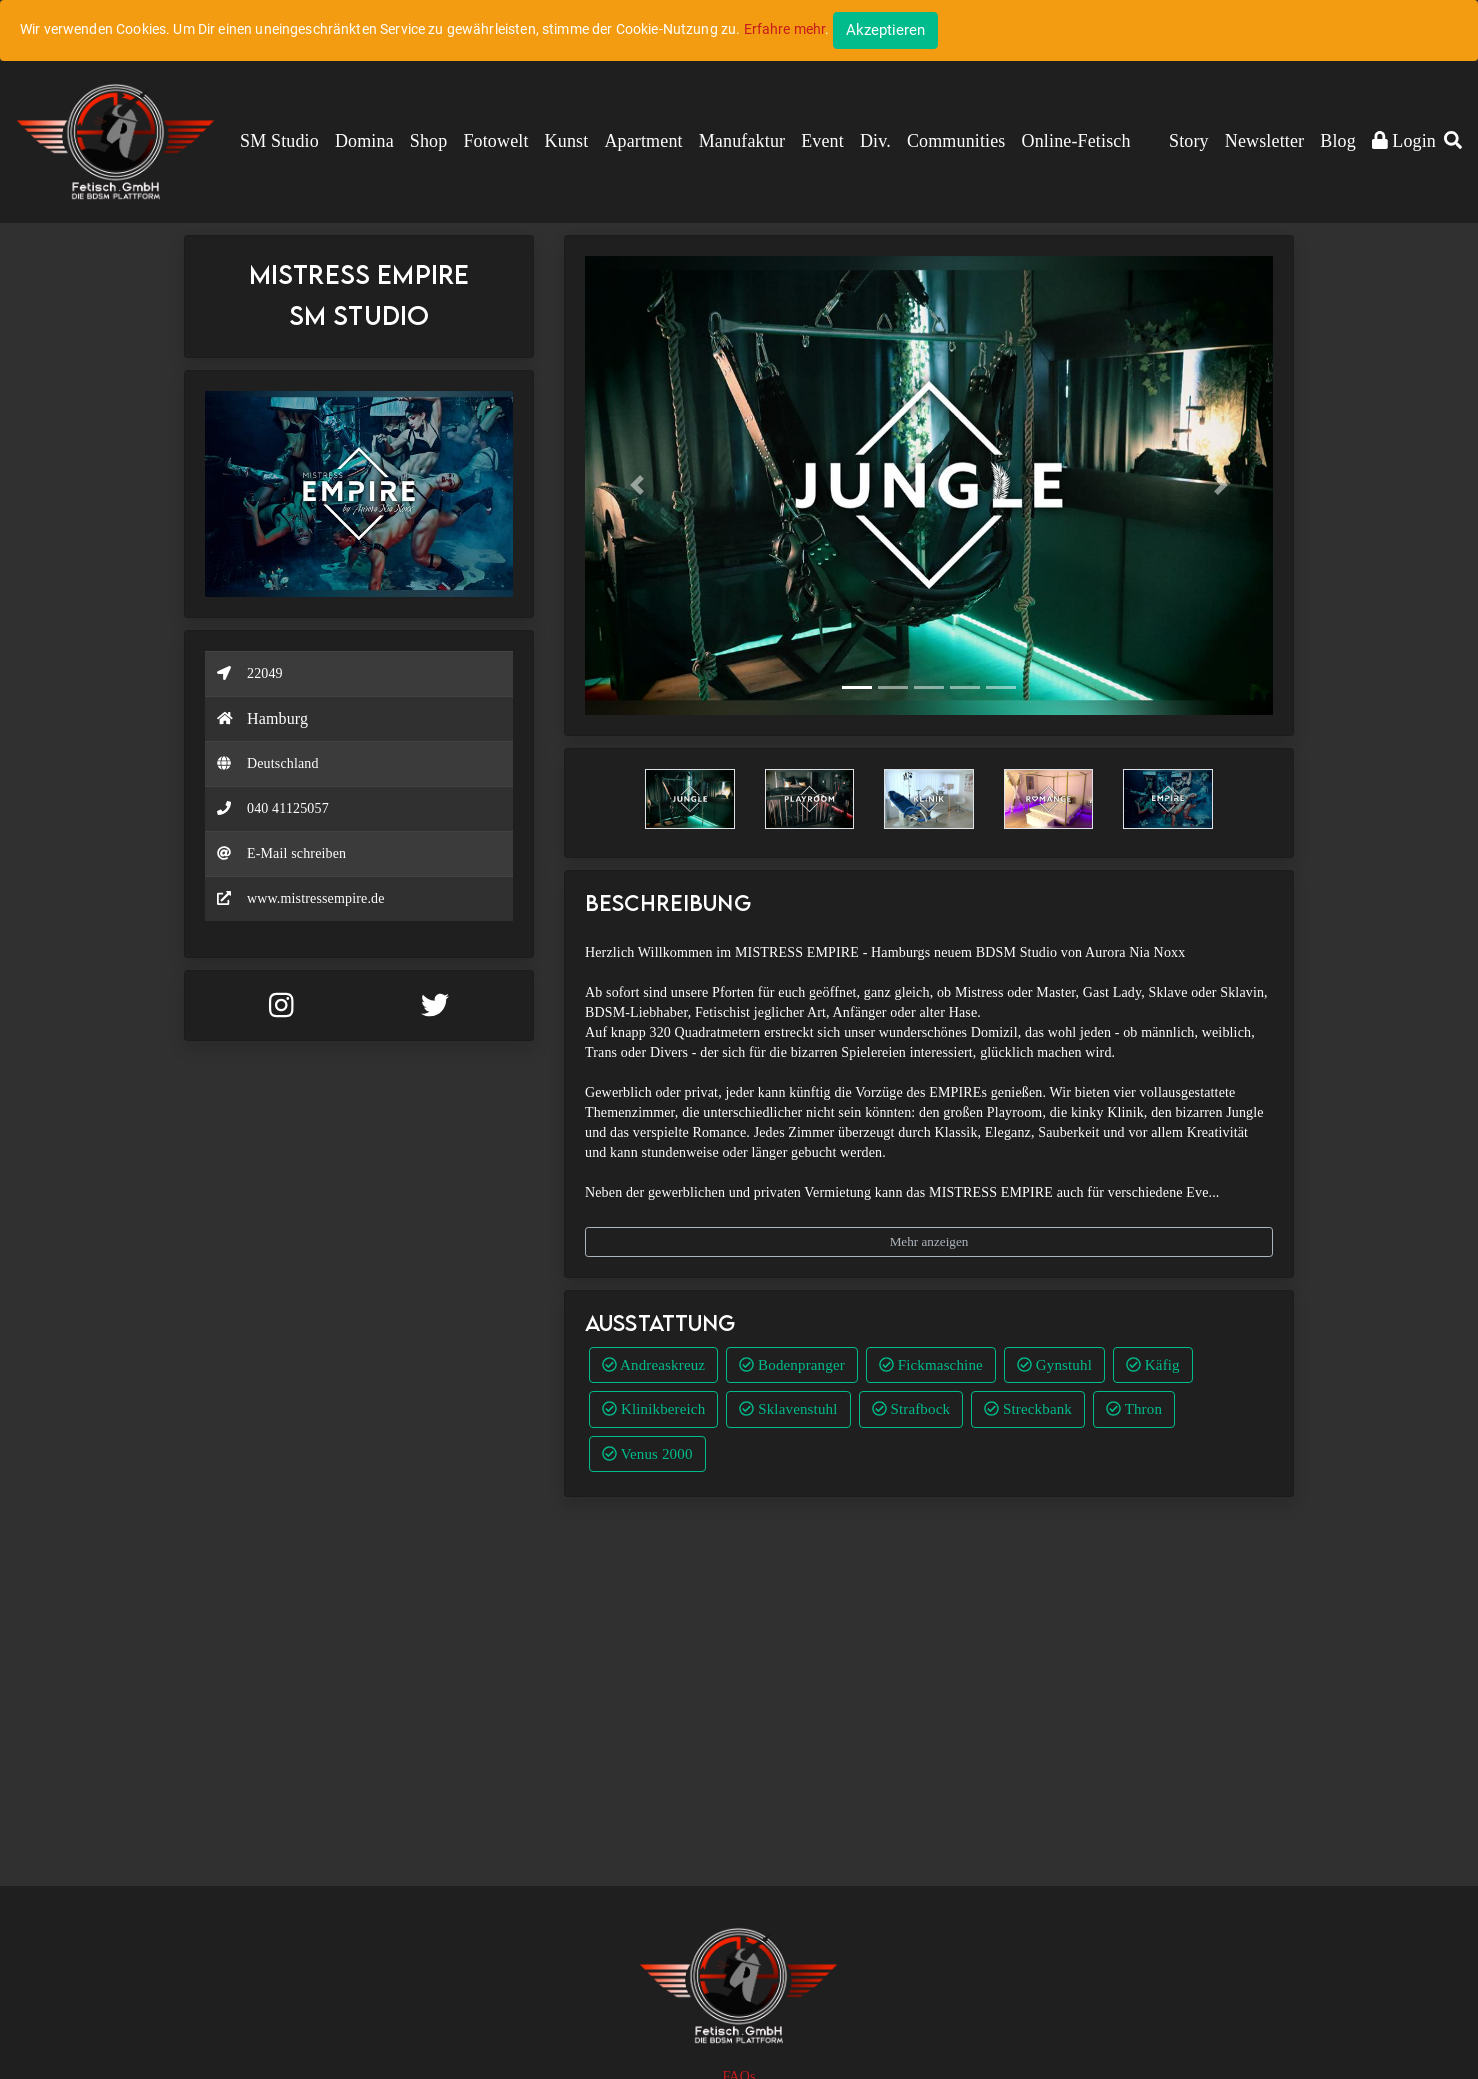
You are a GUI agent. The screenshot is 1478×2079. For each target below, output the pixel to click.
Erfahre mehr (785, 29)
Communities (956, 141)
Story (1189, 141)
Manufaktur (742, 141)
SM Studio (279, 141)
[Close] (885, 30)
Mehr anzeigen (929, 1241)
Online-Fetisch (1076, 141)
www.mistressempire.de (316, 898)
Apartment (643, 141)
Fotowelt (495, 141)
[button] (1453, 142)
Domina (364, 141)
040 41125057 (288, 808)
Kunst (567, 141)
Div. (875, 141)
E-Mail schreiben (296, 853)
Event (822, 141)
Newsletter (1264, 141)
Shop (429, 141)
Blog (1338, 141)
